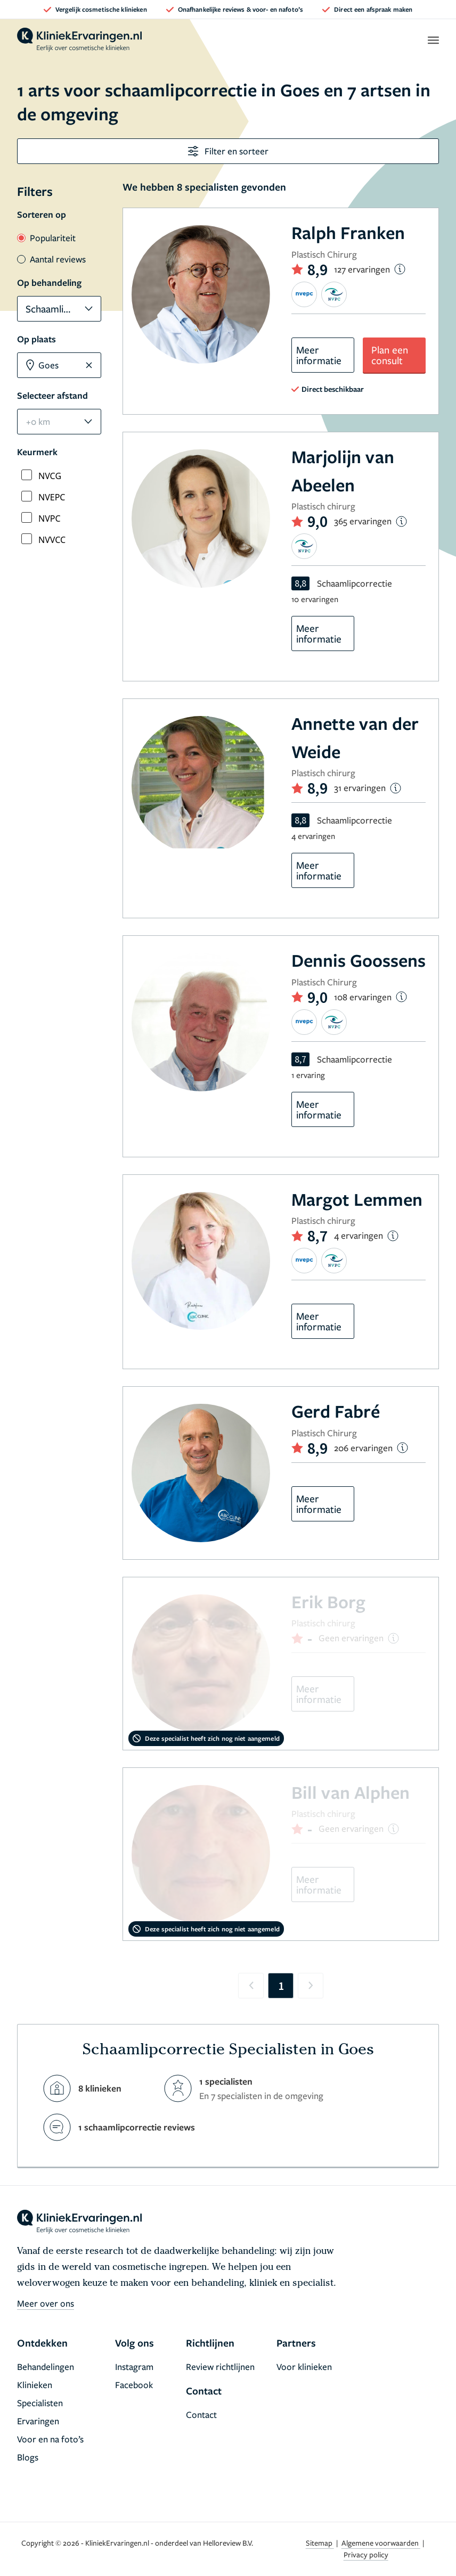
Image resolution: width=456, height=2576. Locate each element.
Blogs (27, 2457)
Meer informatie (318, 355)
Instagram (134, 2366)
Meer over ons (45, 2303)
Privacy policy (366, 2554)
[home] (79, 40)
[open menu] (433, 40)
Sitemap (320, 2543)
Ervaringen (38, 2421)
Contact (201, 2414)
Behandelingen (45, 2366)
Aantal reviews (51, 259)
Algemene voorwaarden (380, 2543)
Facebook (134, 2385)
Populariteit (46, 238)
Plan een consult (389, 355)
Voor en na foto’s (50, 2439)
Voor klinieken (304, 2366)
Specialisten (40, 2403)
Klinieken (34, 2385)
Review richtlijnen (220, 2366)
